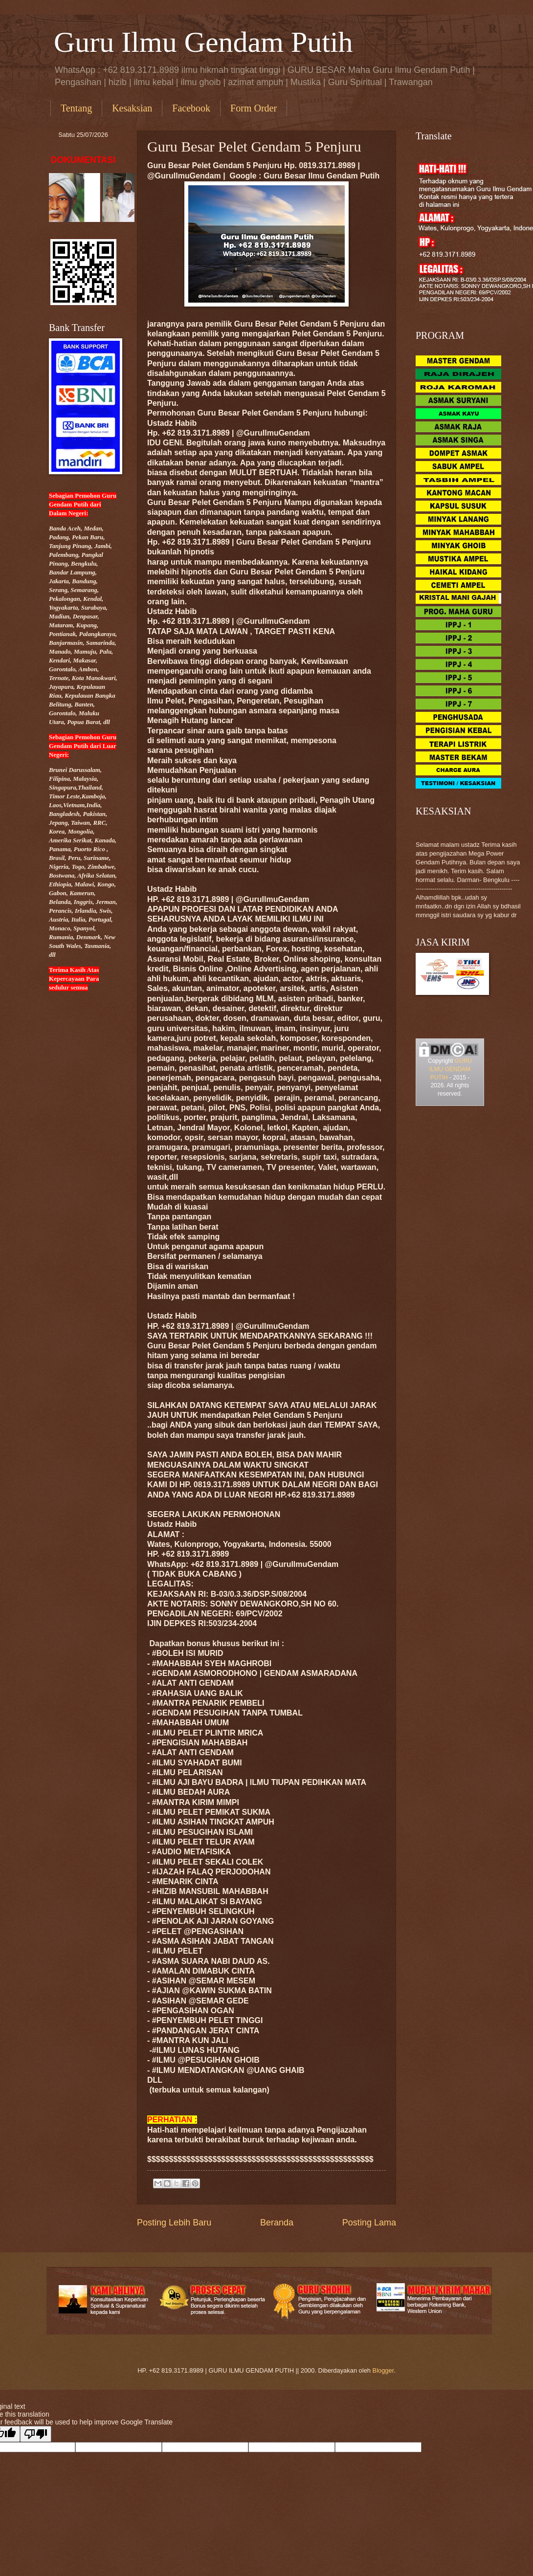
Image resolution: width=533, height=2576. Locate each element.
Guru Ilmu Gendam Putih (203, 42)
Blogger (383, 2370)
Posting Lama (369, 2222)
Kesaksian (132, 108)
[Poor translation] (35, 2434)
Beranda (276, 2222)
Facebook (191, 108)
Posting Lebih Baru (174, 2222)
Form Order (253, 108)
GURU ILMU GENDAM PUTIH (450, 1069)
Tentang (76, 108)
